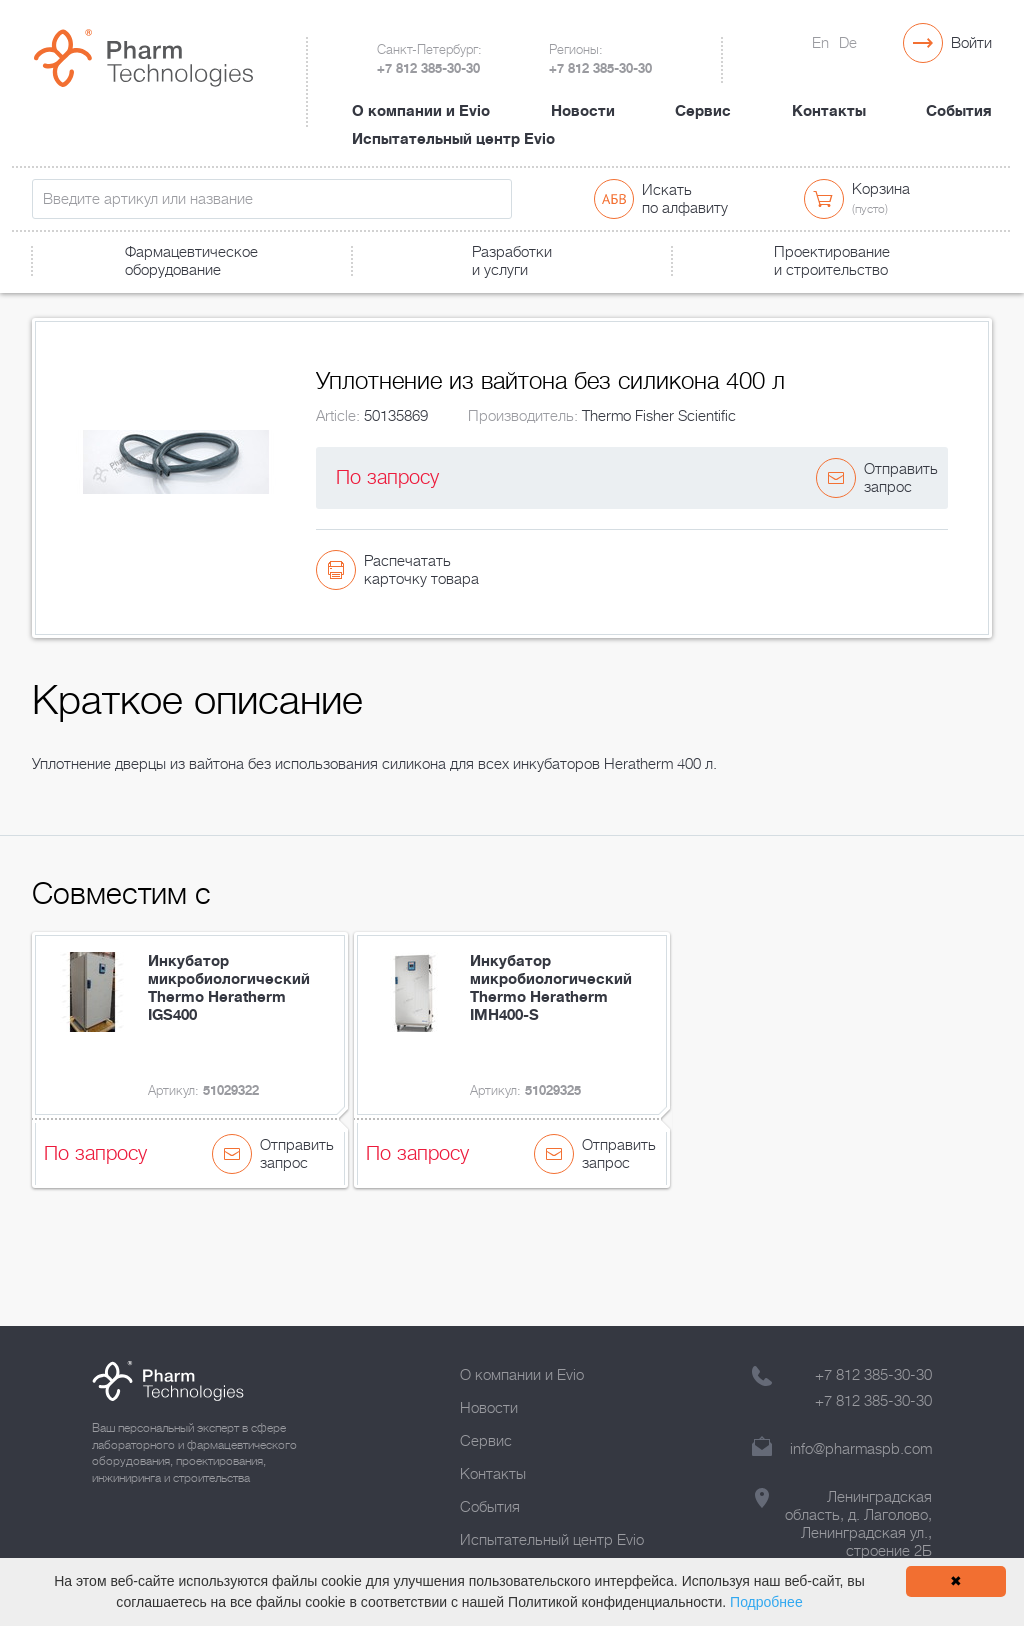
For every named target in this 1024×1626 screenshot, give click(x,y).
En (820, 43)
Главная (55, 296)
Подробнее (766, 1602)
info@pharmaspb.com (861, 1449)
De (848, 43)
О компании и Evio (421, 93)
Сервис (703, 93)
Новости (583, 93)
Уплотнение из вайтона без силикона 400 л (440, 296)
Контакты (829, 93)
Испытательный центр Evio (453, 121)
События (959, 93)
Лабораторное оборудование (195, 296)
